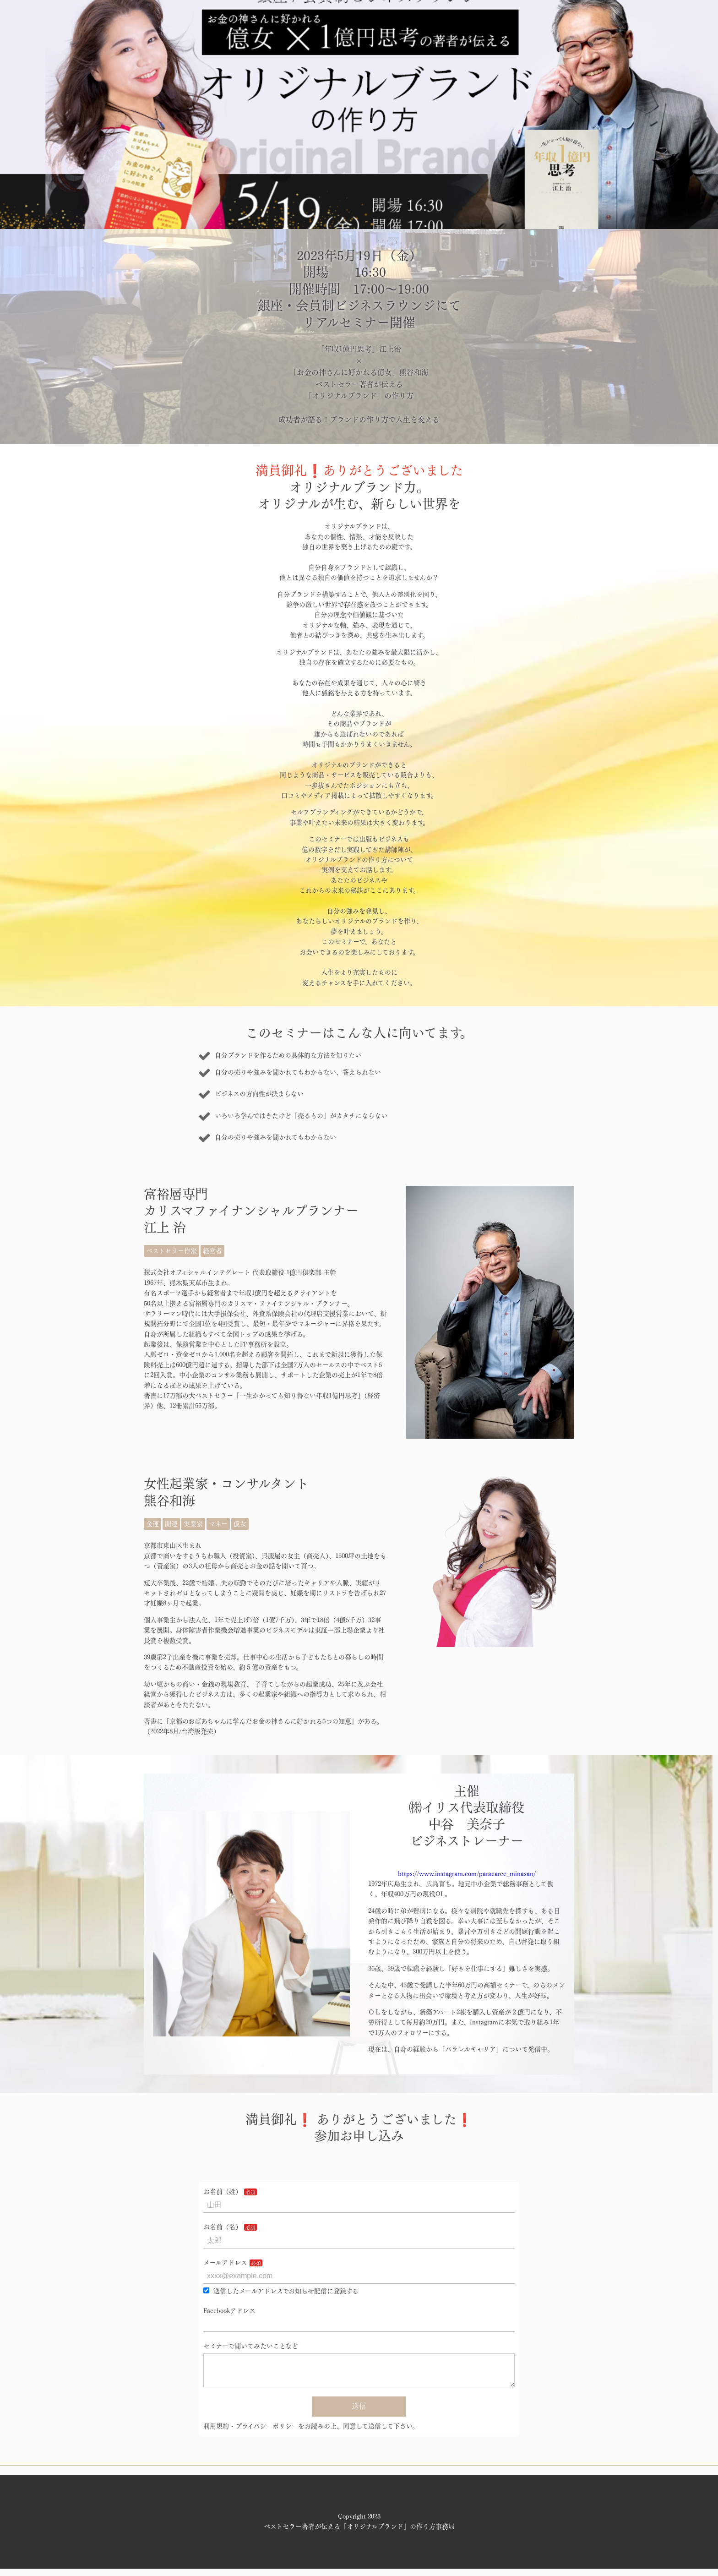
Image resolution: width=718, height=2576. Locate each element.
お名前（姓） (222, 2192)
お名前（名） (222, 2227)
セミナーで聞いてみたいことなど (250, 2346)
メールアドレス (225, 2262)
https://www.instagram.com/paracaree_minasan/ (467, 1874)
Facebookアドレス (229, 2311)
